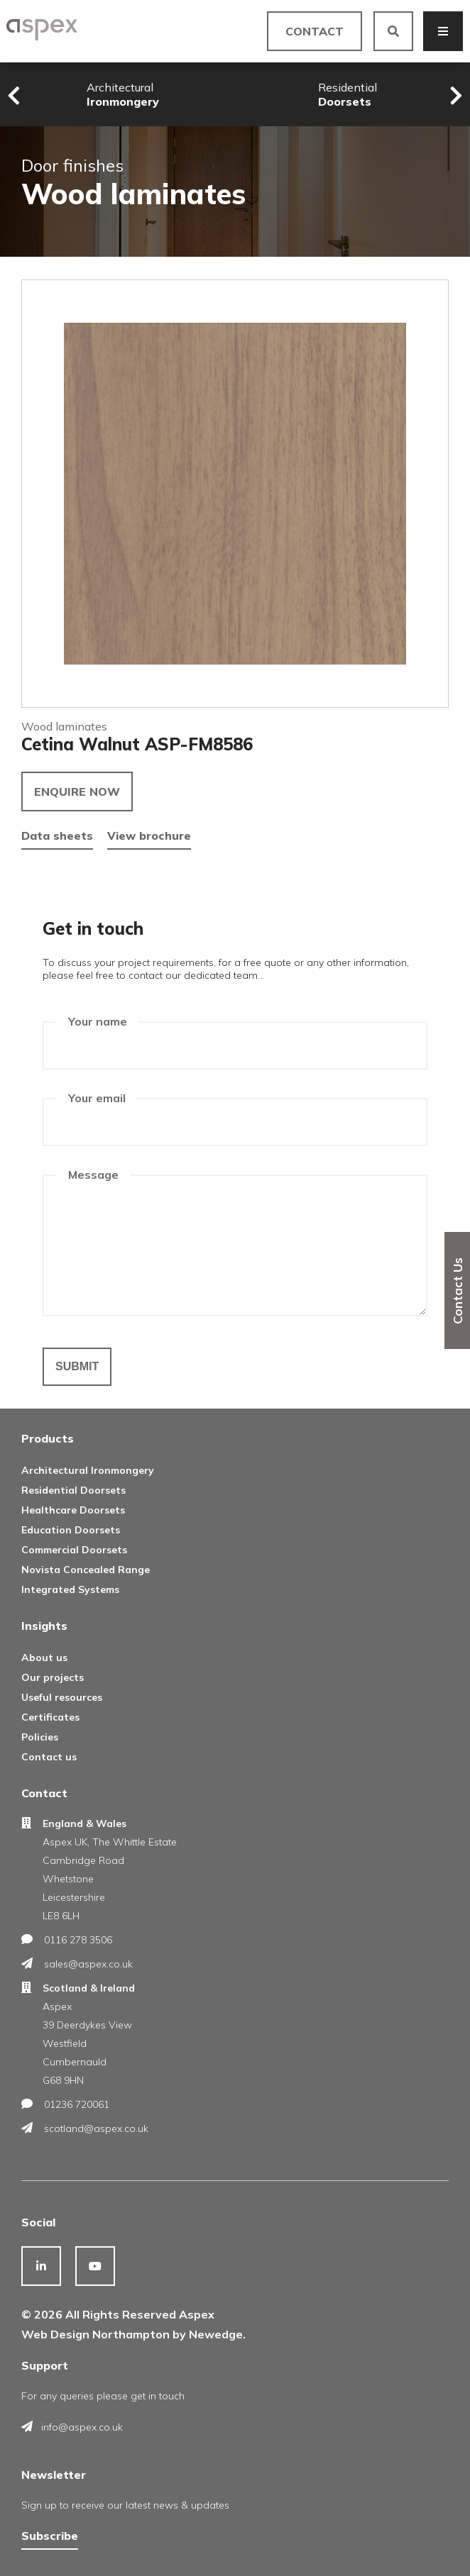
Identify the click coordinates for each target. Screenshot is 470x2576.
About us (44, 1657)
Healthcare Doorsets (73, 1510)
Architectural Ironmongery (87, 1470)
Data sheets (57, 835)
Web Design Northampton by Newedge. (133, 2334)
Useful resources (61, 1697)
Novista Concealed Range (85, 1569)
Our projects (52, 1677)
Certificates (50, 1717)
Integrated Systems (70, 1589)
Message (93, 1174)
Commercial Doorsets (74, 1549)
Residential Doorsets (73, 1490)
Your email (97, 1098)
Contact (314, 31)
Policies (39, 1737)
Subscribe (49, 2535)
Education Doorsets (70, 1529)
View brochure (149, 835)
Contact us (49, 1756)
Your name (97, 1021)
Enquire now (77, 791)
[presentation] (14, 96)
